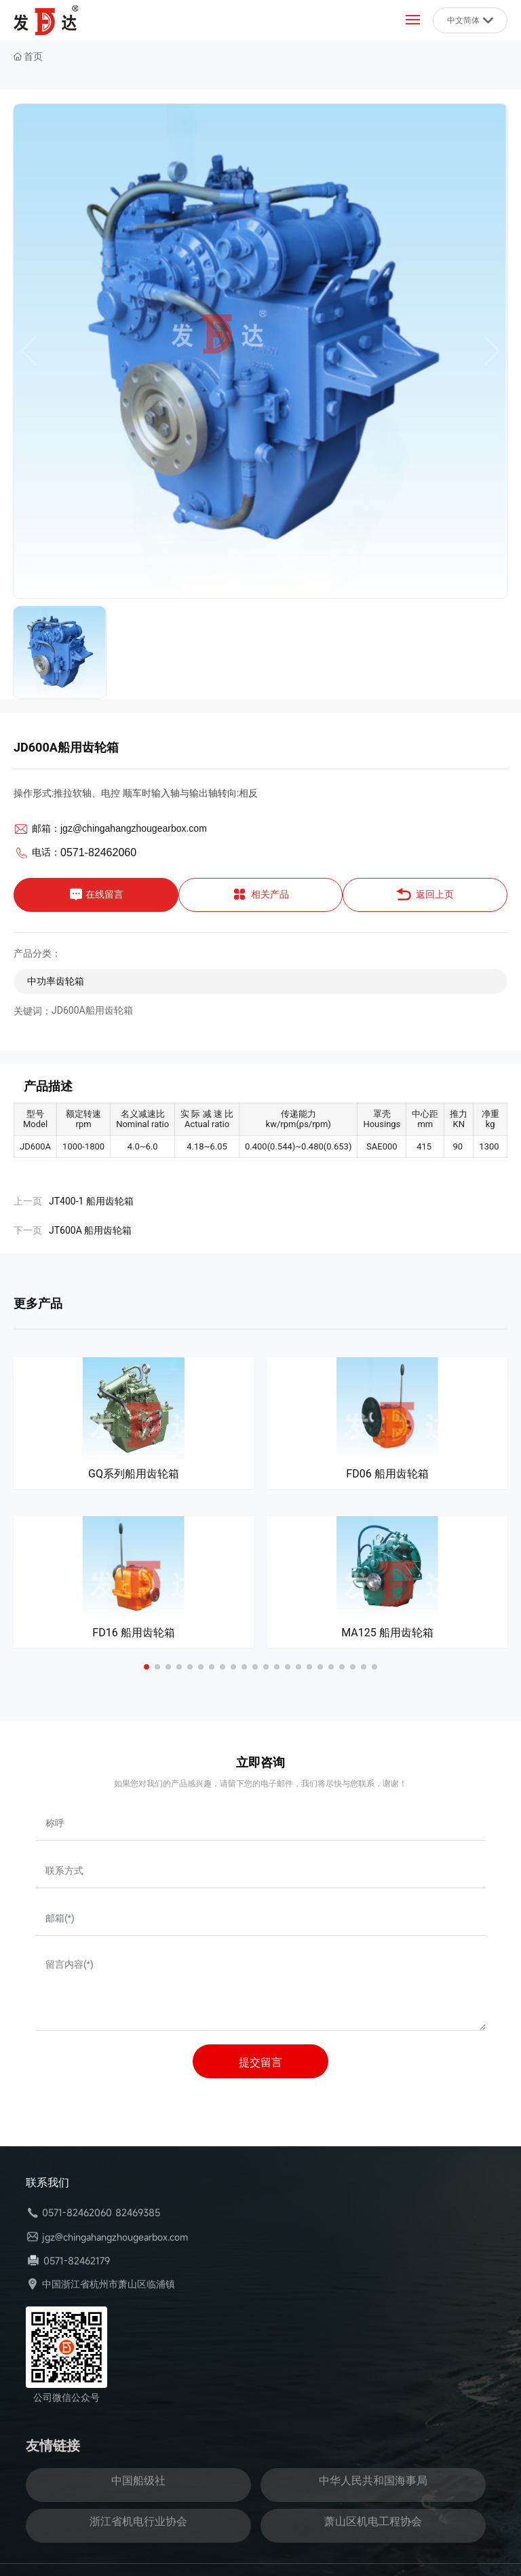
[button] (146, 1667)
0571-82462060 (98, 852)
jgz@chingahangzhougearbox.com (133, 828)
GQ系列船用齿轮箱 (133, 1473)
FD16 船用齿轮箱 (133, 1632)
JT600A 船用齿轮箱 (90, 1230)
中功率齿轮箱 (55, 981)
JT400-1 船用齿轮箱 (91, 1201)
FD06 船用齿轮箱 (387, 1473)
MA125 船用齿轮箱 (387, 1632)
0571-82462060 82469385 (101, 2212)
